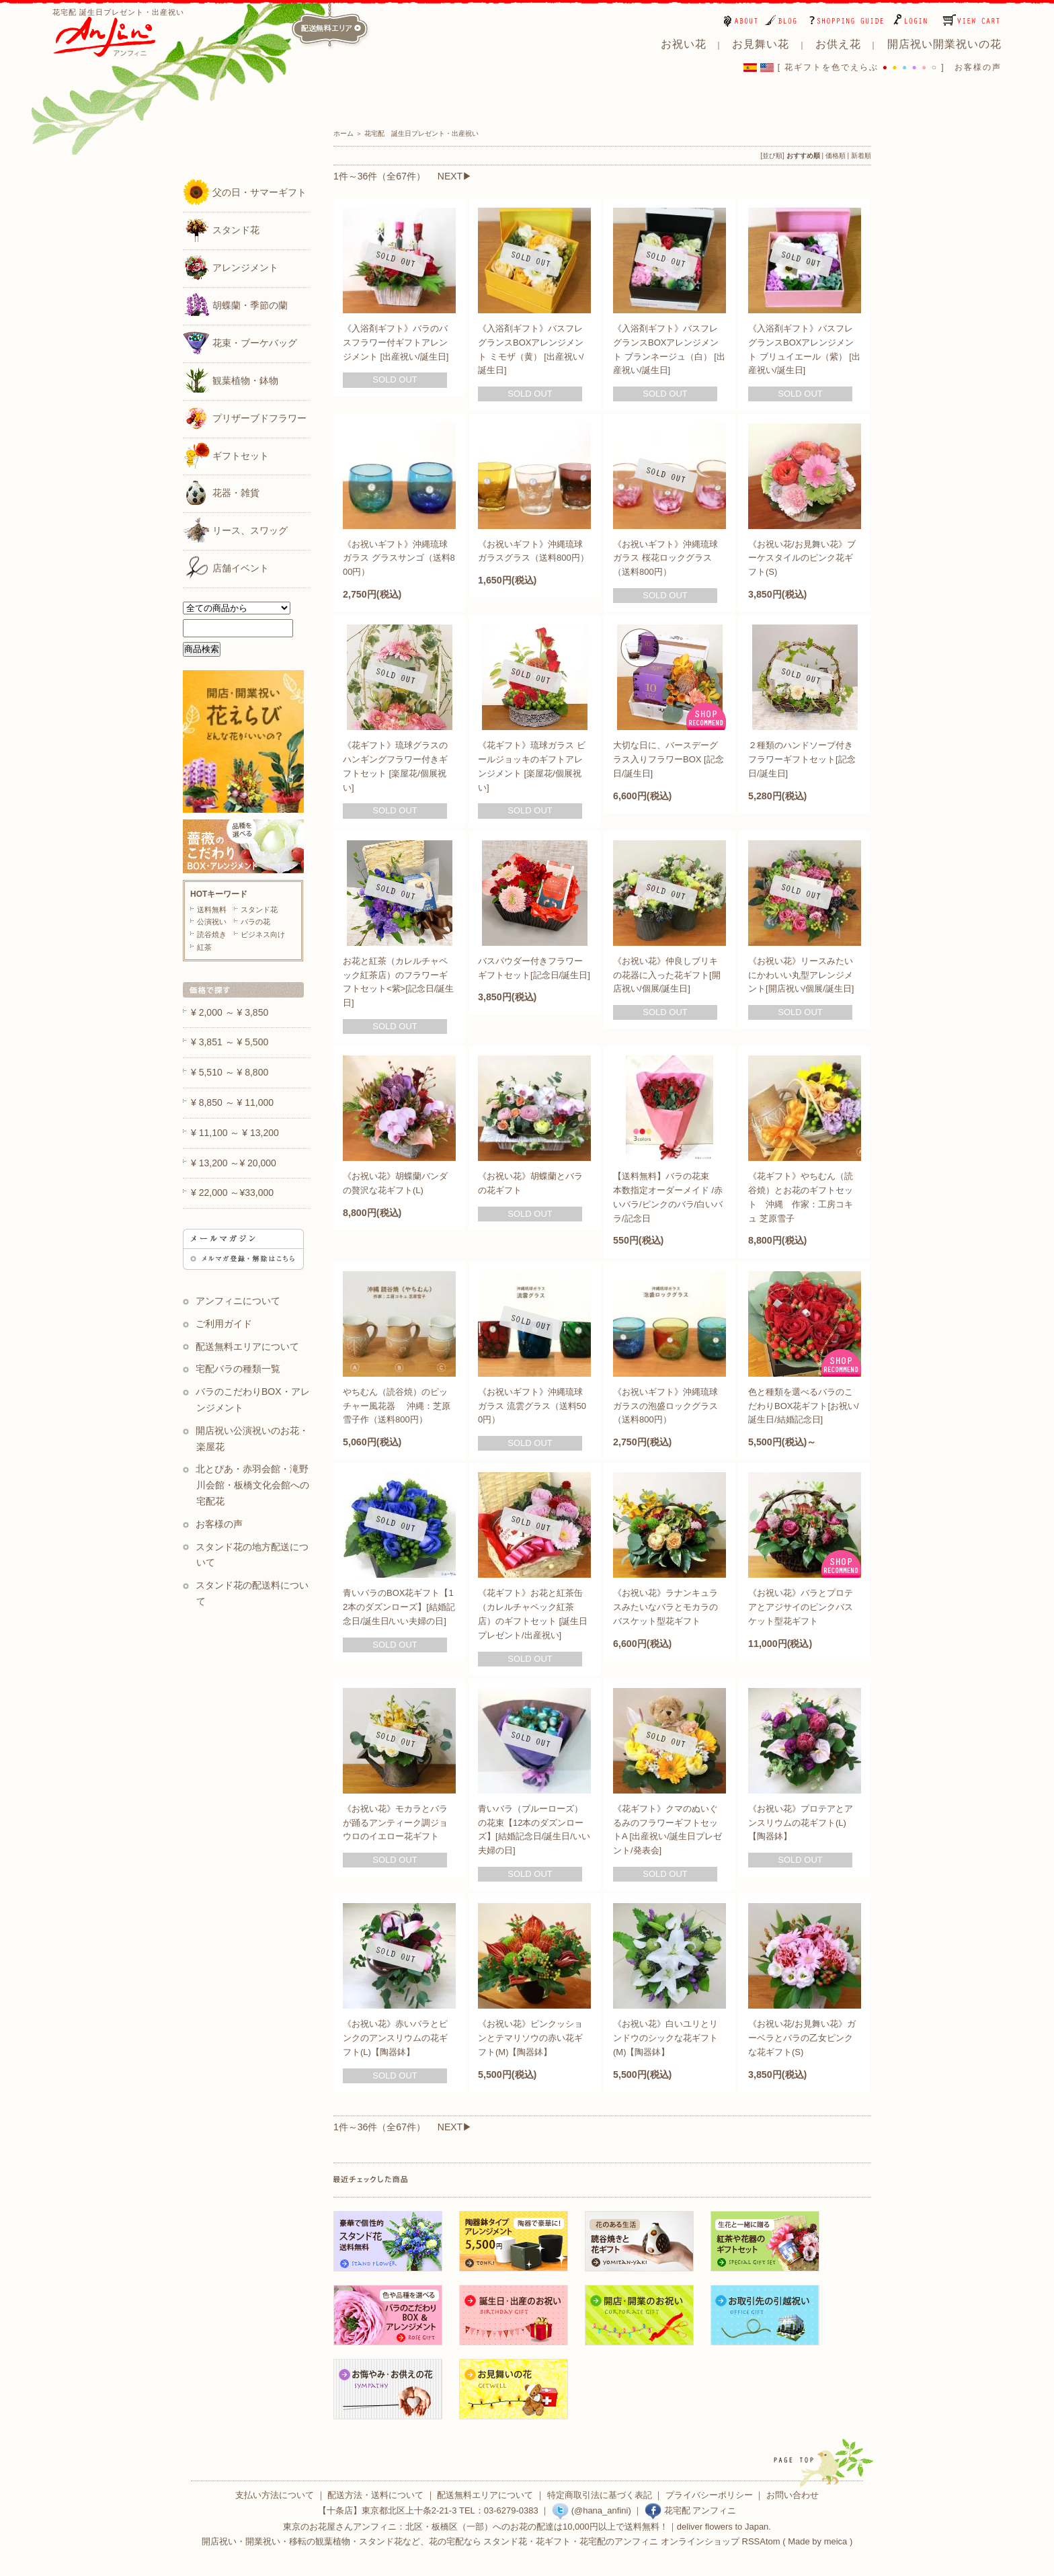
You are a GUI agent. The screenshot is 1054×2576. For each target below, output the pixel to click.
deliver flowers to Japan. (724, 2527)
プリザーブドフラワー (245, 417)
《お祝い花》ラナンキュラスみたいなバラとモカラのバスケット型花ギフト (665, 1607)
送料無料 (212, 909)
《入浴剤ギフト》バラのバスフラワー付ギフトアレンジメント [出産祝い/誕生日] (395, 342)
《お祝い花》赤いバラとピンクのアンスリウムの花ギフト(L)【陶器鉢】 (395, 2038)
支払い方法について (274, 2495)
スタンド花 (221, 229)
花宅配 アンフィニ (690, 2510)
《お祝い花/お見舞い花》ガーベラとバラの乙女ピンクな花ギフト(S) (802, 2038)
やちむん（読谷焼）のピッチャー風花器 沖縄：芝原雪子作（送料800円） (396, 1406)
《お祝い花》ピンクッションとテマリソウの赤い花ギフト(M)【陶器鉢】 (530, 2038)
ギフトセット (226, 455)
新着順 (861, 155)
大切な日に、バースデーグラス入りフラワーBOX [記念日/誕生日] (668, 759)
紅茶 (204, 947)
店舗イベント (226, 567)
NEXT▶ (455, 176)
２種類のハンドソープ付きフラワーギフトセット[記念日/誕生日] (802, 759)
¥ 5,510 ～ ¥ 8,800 (229, 1072)
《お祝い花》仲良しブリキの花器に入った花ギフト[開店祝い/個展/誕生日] (667, 975)
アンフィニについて (238, 1300)
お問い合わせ (792, 2495)
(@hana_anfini (590, 2510)
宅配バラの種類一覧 (238, 1368)
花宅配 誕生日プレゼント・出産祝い (421, 133)
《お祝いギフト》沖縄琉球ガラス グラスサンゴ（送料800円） (399, 558)
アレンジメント (230, 266)
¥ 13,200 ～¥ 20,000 (233, 1163)
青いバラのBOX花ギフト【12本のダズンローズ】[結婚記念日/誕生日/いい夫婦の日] (399, 1607)
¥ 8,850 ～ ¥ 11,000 (232, 1102)
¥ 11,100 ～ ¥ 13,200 (235, 1132)
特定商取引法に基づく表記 (599, 2495)
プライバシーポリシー (709, 2495)
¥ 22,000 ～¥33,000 (232, 1192)
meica (836, 2541)
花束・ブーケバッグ (240, 342)
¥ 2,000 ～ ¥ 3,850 (229, 1012)
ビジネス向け (263, 934)
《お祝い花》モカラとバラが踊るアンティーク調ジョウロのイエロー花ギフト (395, 1823)
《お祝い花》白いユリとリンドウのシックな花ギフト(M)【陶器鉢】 (665, 2038)
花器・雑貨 (221, 492)
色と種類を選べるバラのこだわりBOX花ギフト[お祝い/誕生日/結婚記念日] (803, 1406)
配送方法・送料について (375, 2495)
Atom (770, 2541)
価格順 (835, 155)
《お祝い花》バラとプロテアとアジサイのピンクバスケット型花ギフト (800, 1607)
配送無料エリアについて (247, 1346)
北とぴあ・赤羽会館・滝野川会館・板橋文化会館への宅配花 (252, 1484)
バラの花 (255, 922)
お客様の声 (978, 67)
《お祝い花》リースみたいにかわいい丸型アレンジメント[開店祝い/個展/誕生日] (801, 975)
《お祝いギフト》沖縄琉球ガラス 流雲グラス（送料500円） (532, 1406)
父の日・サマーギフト (245, 191)
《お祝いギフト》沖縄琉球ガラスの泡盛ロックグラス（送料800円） (665, 1406)
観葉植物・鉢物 (230, 379)
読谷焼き (212, 934)
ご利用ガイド (224, 1323)
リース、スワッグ (235, 529)
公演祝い (212, 922)
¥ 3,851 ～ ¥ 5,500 (229, 1042)
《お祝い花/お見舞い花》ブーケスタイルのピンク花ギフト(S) (802, 558)
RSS (751, 2541)
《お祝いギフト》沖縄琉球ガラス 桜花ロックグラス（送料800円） (665, 558)
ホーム (343, 133)
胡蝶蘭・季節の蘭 (235, 304)
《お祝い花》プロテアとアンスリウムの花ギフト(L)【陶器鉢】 (800, 1823)
